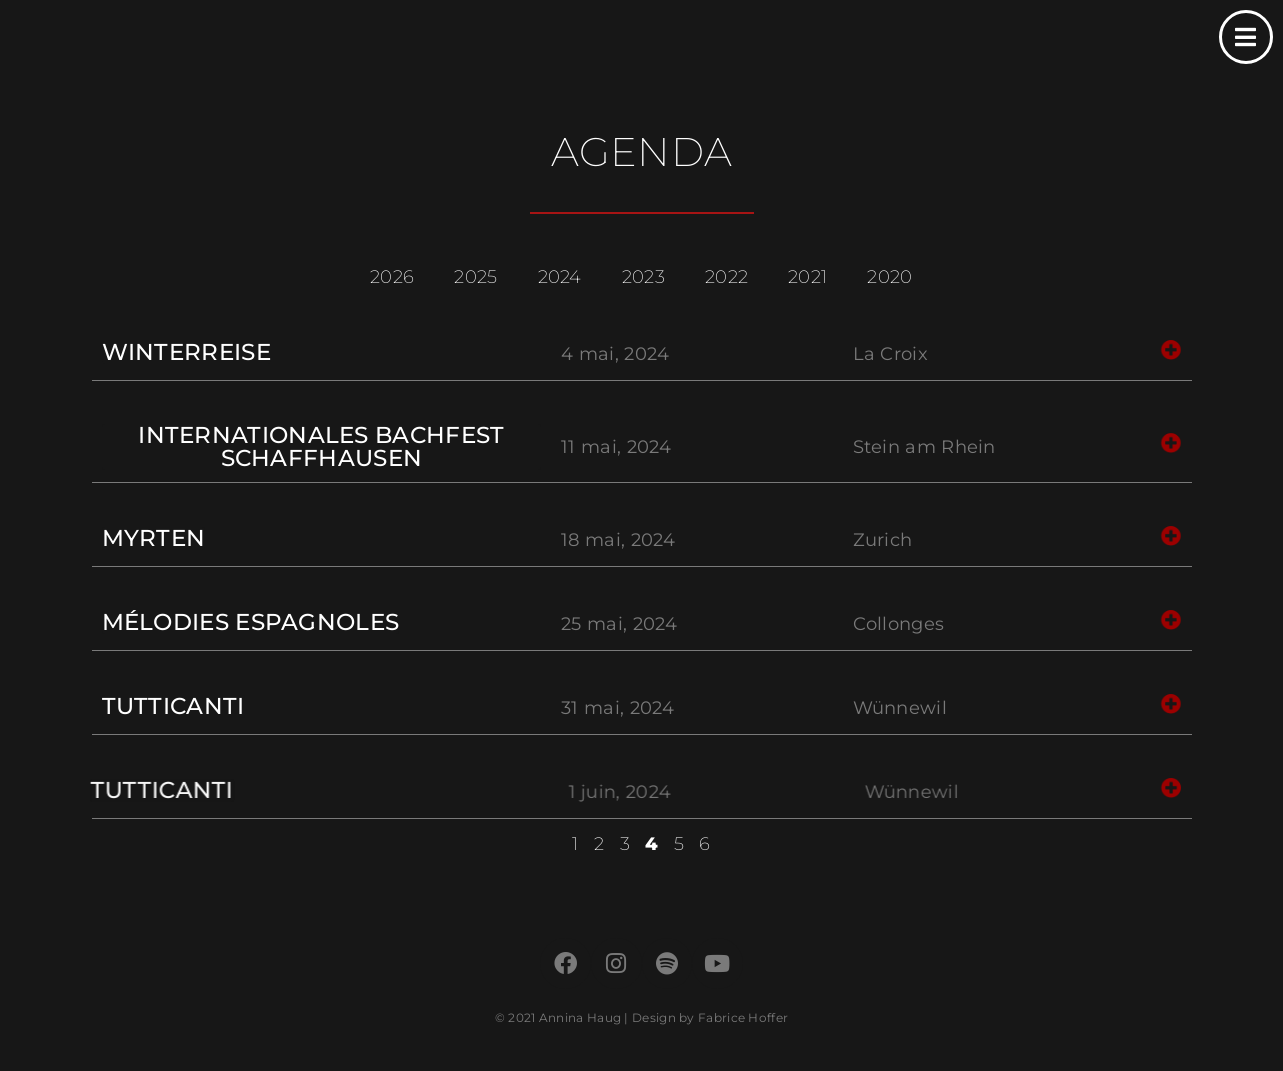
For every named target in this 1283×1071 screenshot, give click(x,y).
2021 (807, 277)
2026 (392, 277)
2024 (560, 277)
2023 (643, 277)
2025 (475, 277)
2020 (889, 277)
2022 (726, 277)
